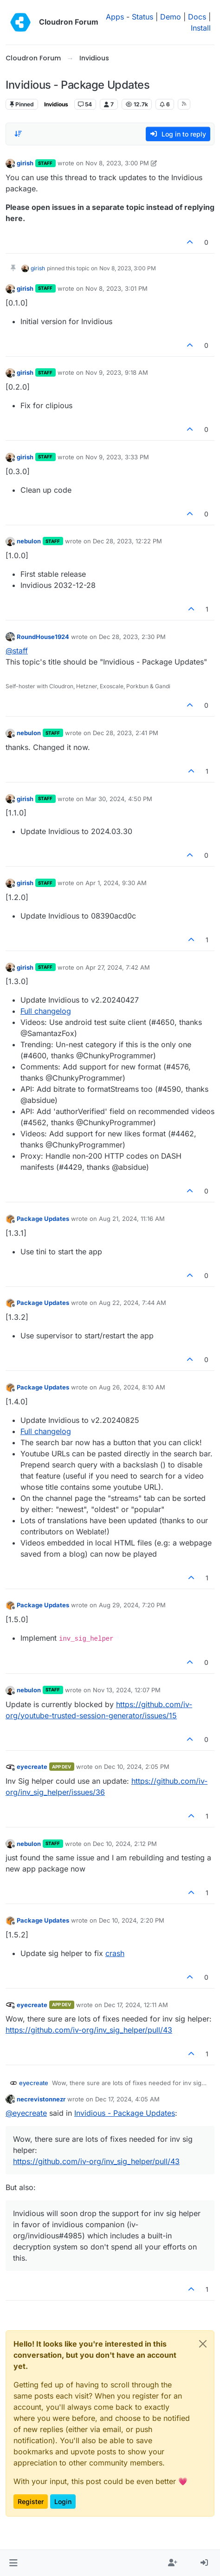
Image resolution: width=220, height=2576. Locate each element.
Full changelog (45, 1011)
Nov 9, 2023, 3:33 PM (117, 457)
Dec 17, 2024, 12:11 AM (136, 2005)
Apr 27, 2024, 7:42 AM (117, 967)
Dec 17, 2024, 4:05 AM (127, 2099)
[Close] (203, 2344)
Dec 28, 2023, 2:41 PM (125, 733)
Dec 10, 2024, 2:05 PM (136, 1766)
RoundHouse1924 (43, 636)
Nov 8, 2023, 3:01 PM (116, 288)
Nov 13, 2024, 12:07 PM (127, 1690)
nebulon (29, 541)
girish (25, 163)
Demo (170, 16)
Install (201, 28)
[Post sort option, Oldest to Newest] (18, 133)
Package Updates (43, 1218)
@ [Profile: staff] (17, 650)
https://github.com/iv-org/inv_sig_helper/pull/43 (89, 2030)
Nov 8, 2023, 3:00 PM (117, 163)
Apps (115, 16)
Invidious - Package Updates (124, 2113)
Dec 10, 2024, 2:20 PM (131, 1920)
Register (31, 2501)
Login (62, 2501)
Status (142, 16)
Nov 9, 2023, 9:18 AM (116, 372)
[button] (13, 2563)
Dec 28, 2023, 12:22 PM (127, 541)
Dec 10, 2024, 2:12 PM (125, 1843)
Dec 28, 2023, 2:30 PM (132, 636)
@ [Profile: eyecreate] (26, 2113)
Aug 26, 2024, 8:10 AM (132, 1387)
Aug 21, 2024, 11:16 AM (132, 1218)
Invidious (56, 104)
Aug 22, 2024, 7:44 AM (132, 1302)
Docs (197, 16)
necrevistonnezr (41, 2099)
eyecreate (32, 1766)
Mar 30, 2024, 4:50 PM (118, 798)
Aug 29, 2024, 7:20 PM (132, 1605)
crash (114, 1953)
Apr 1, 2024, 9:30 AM (116, 883)
